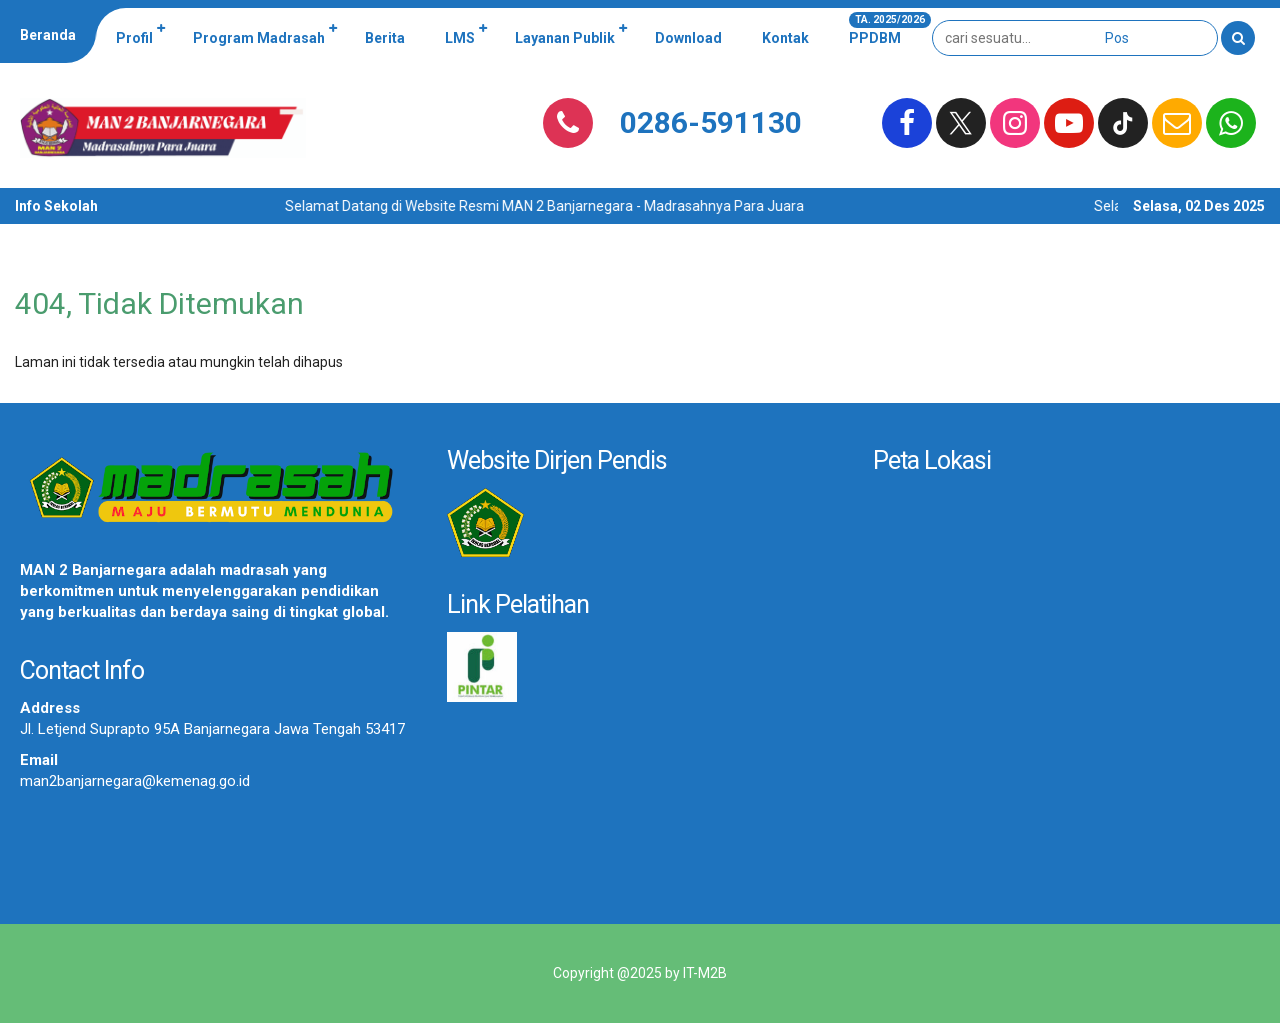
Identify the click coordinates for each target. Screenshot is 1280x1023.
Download (688, 38)
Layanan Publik (565, 38)
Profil (134, 38)
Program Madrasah (259, 38)
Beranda (48, 35)
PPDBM (885, 29)
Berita (385, 38)
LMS (460, 38)
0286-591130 (711, 122)
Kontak (785, 38)
